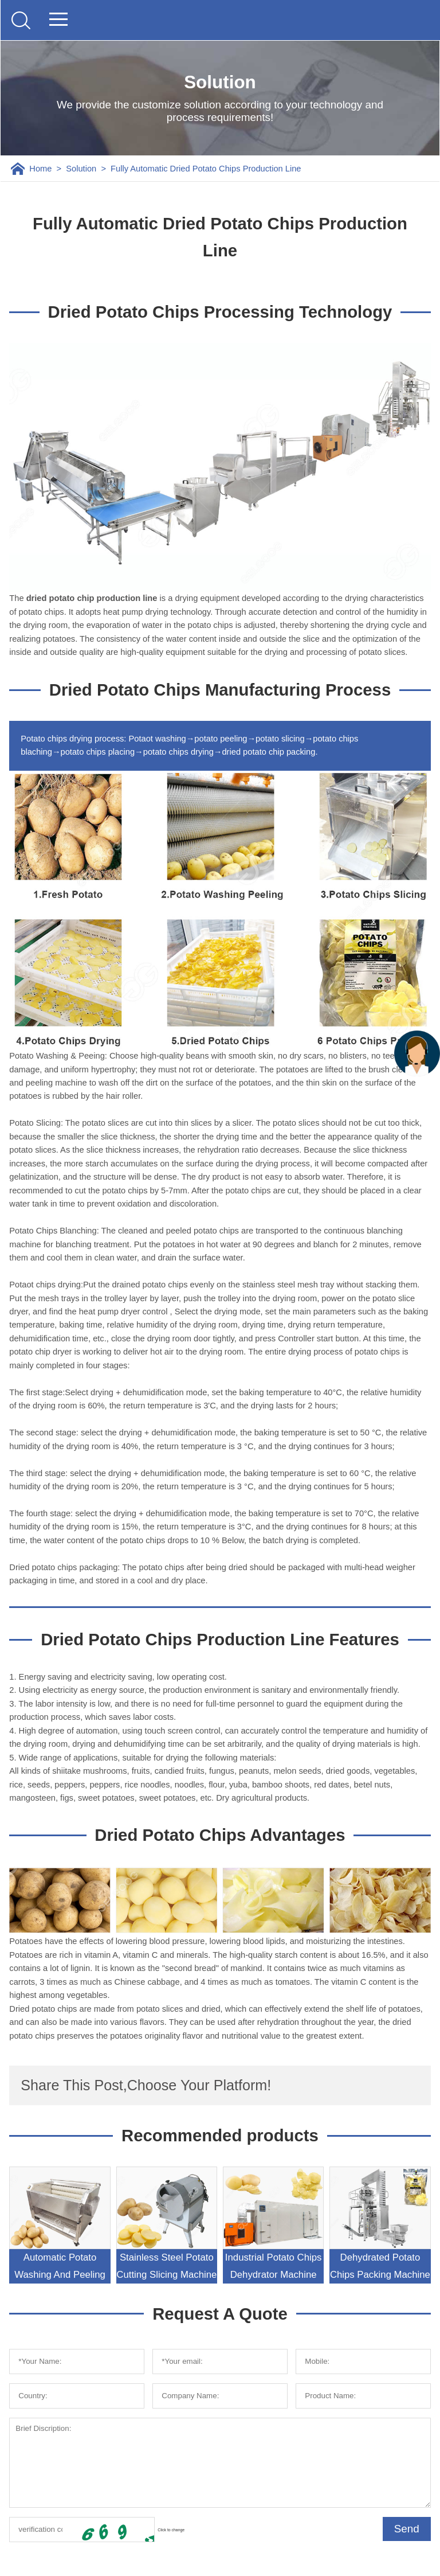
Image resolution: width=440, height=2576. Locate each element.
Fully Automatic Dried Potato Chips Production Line (206, 168)
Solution (81, 168)
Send (406, 2529)
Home (40, 168)
